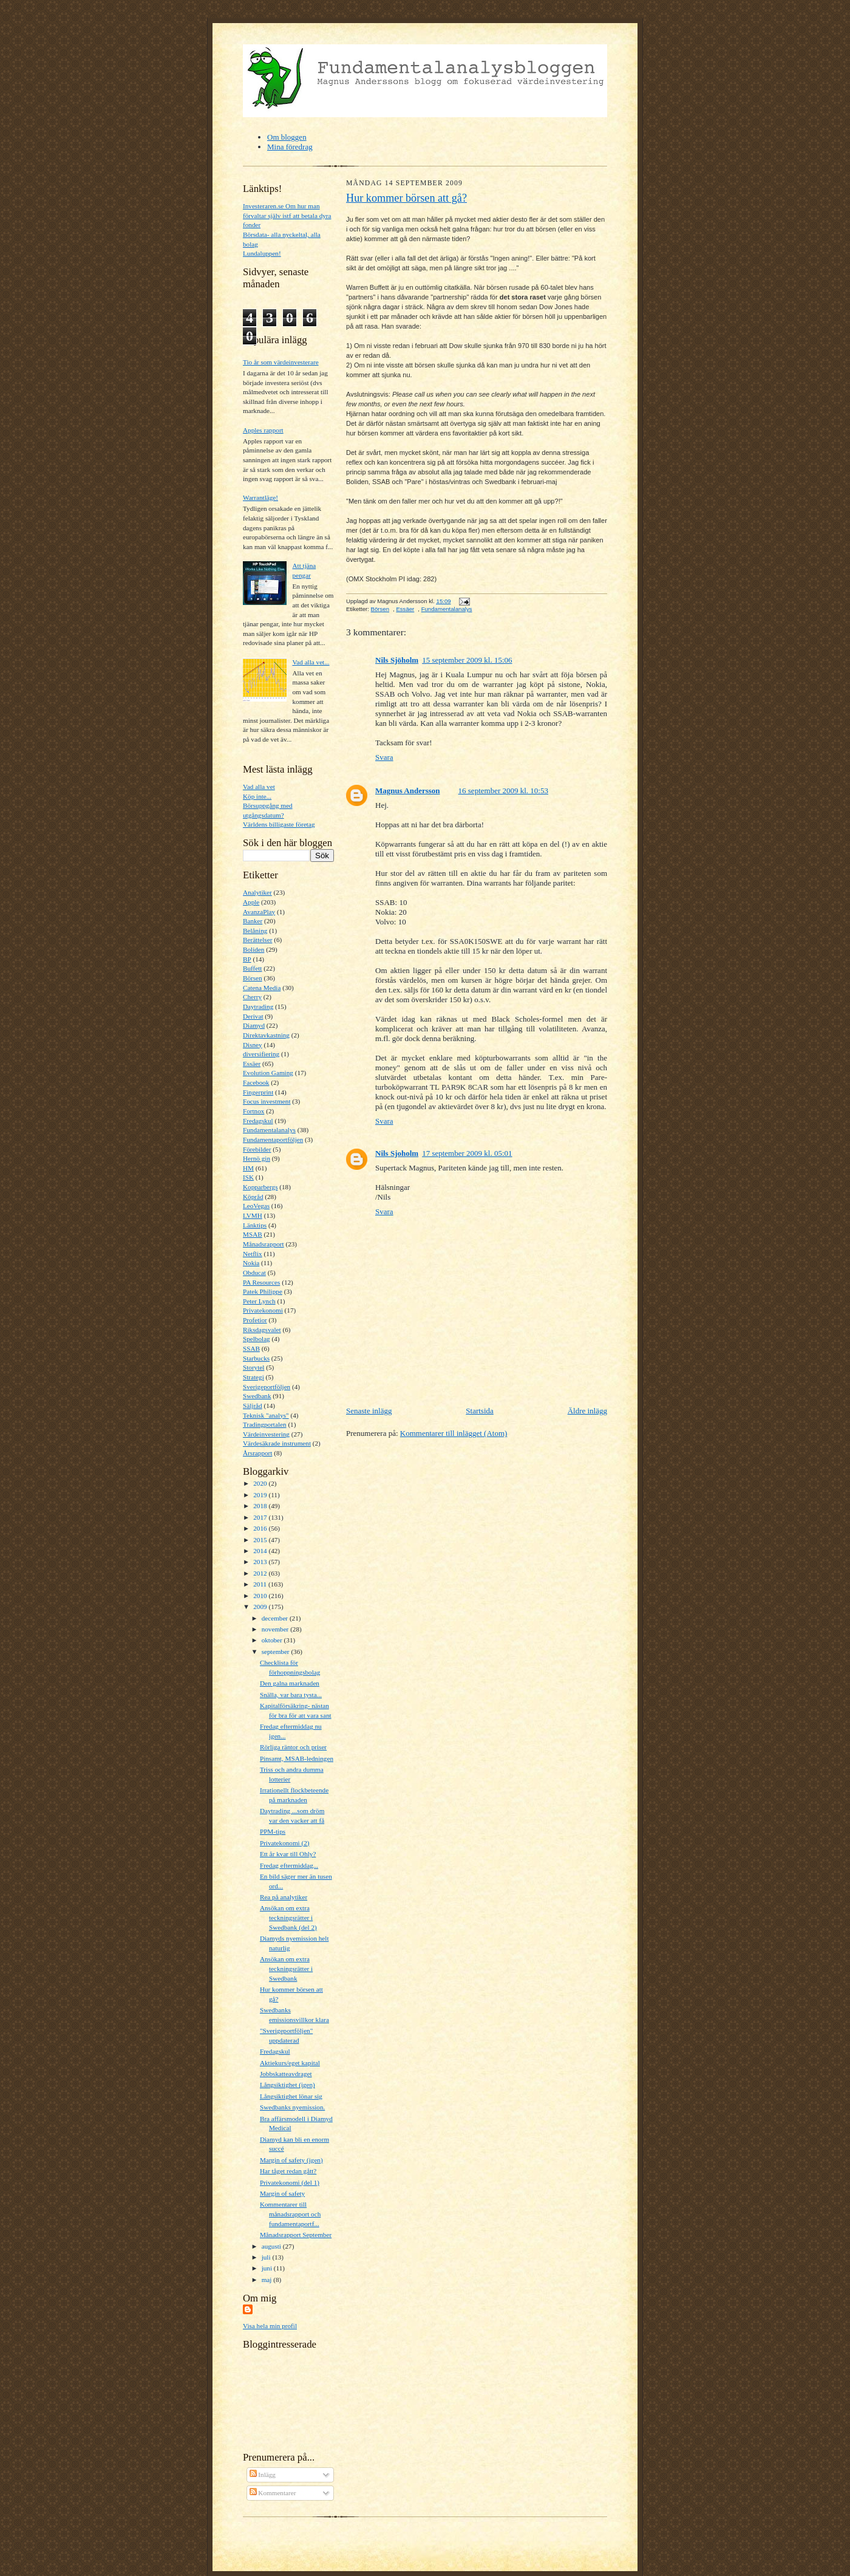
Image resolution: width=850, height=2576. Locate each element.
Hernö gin (256, 1158)
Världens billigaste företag (279, 824)
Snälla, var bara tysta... (291, 1694)
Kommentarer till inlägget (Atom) (454, 1433)
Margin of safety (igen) (291, 2160)
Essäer (251, 1063)
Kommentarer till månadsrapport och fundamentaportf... (290, 2214)
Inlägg (263, 2474)
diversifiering (261, 1053)
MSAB (252, 1234)
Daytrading (258, 1006)
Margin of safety (282, 2193)
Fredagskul (258, 1120)
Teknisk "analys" (266, 1415)
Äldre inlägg (587, 1410)
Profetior (255, 1320)
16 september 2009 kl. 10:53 (503, 790)
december (276, 1618)
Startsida (480, 1410)
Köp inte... (257, 796)
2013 (260, 1561)
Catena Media (261, 987)
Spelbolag (256, 1338)
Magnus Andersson (407, 790)
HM (248, 1168)
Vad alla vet (259, 786)
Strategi (253, 1377)
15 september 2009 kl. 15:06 (467, 659)
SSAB (251, 1348)
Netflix (252, 1253)
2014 (260, 1550)
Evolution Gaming (268, 1072)
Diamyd (254, 1025)
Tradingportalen (265, 1424)
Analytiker (257, 892)
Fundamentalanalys (269, 1129)
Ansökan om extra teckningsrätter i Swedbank (286, 1968)
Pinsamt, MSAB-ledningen (296, 1758)
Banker (252, 920)
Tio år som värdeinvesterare (281, 362)
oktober (273, 1640)
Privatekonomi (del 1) (289, 2182)
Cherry (252, 996)
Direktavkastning (266, 1035)
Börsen (252, 978)
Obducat (254, 1272)
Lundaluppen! (262, 253)
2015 (260, 1539)
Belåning (255, 930)
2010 (260, 1595)
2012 (260, 1573)
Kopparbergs (260, 1187)
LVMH (252, 1215)
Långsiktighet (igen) (287, 2084)
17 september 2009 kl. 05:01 (467, 1153)
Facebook (256, 1082)
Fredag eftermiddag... (289, 1865)
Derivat (253, 1016)
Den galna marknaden (289, 1683)
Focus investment (267, 1101)
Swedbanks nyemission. (292, 2107)
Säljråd (252, 1405)
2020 (260, 1483)
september (276, 1651)
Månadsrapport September (296, 2234)
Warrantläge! (260, 497)
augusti (272, 2246)
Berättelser (257, 939)
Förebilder (257, 1149)
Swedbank (257, 1395)
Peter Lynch (259, 1301)
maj (268, 2279)
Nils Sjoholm (396, 1153)
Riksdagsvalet (262, 1329)
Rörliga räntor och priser (293, 1747)
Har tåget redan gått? (288, 2171)
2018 (260, 1505)
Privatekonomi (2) (285, 1843)
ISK (248, 1177)
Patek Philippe (262, 1291)
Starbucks (256, 1358)
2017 (260, 1517)
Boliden (253, 949)
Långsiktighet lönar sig (291, 2096)
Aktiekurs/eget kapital (290, 2062)
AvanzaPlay (259, 911)
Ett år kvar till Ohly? (288, 1853)
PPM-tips (272, 1831)
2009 (260, 1606)
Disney (252, 1044)
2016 (260, 1528)
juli (267, 2257)
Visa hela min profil (270, 2325)
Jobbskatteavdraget (286, 2073)
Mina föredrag (290, 146)
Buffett (252, 968)
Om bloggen (287, 137)
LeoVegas (256, 1205)
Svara (384, 757)
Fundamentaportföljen (273, 1139)
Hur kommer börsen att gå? (406, 198)
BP (247, 959)
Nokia (251, 1262)
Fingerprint (258, 1092)
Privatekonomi (263, 1310)
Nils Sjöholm (396, 659)
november (276, 1629)
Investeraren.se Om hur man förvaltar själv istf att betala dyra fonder (287, 215)
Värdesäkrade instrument (277, 1443)
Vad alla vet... (310, 662)
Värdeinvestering (266, 1434)
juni (268, 2268)
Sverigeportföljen (266, 1386)
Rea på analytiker (283, 1897)
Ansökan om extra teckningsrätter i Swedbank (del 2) (288, 1917)
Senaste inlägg (369, 1410)
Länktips (255, 1225)
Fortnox (253, 1111)
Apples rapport (263, 430)
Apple (251, 902)
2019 (260, 1494)
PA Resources (261, 1282)
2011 (260, 1584)
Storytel (253, 1367)
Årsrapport (257, 1453)
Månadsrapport (263, 1244)
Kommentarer (273, 2492)
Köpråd (253, 1196)
